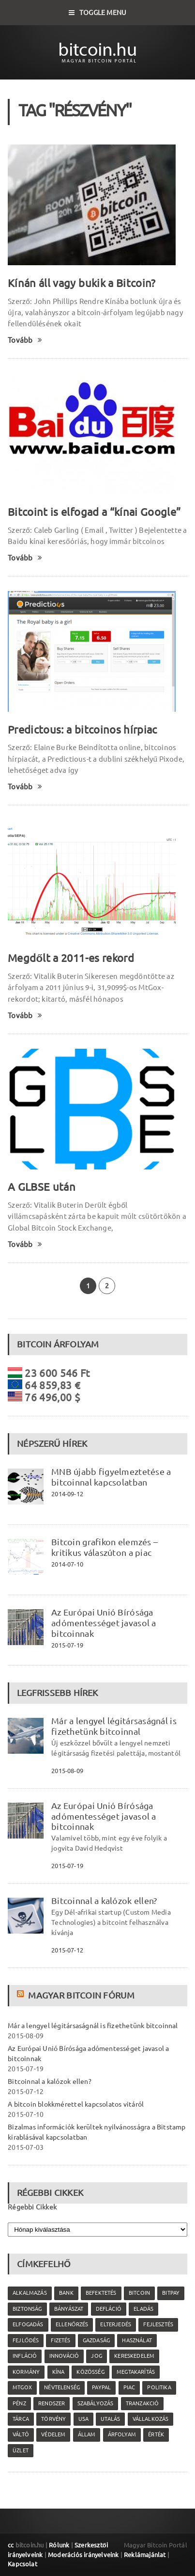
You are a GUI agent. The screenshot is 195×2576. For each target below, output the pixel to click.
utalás (110, 2419)
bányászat (69, 2309)
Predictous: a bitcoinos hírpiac (82, 729)
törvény (53, 2419)
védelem (53, 2434)
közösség (90, 2372)
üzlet (21, 2450)
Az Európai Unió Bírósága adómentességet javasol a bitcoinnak (103, 1622)
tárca (21, 2419)
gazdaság (96, 2340)
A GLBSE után (41, 1187)
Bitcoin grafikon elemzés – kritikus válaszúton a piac (104, 1547)
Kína (58, 2372)
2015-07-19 (67, 1645)
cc (11, 2545)
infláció (25, 2356)
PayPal (101, 2387)
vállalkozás (151, 2419)
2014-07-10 (67, 1564)
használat (137, 2340)
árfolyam (122, 2434)
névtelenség (62, 2387)
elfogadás (28, 2324)
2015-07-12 (67, 1950)
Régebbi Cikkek (32, 2207)
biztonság (27, 2309)
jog (96, 2356)
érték (156, 2434)
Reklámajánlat (145, 2554)
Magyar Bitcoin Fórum (81, 1995)
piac (129, 2387)
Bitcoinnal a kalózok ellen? (104, 1900)
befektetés (101, 2293)
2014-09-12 (67, 1493)
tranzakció (142, 2403)
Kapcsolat (22, 2563)
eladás (143, 2309)
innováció (64, 2356)
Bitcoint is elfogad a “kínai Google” (94, 512)
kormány (26, 2372)
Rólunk (59, 2545)
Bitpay (171, 2293)
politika (159, 2387)
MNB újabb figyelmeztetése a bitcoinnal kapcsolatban (111, 1477)
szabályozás (95, 2403)
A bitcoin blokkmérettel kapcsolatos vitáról (76, 2104)
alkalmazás (30, 2293)
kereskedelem (134, 2356)
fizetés (60, 2340)
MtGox (22, 2387)
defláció (108, 2309)
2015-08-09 (67, 1770)
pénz (19, 2403)
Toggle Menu (98, 12)
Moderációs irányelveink (83, 2554)
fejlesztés (158, 2324)
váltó (21, 2434)
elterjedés (115, 2324)
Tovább (25, 340)
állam (87, 2434)
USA (83, 2419)
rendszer (51, 2403)
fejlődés (26, 2340)
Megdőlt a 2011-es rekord (71, 958)
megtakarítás (136, 2372)
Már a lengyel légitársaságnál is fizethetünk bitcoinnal (114, 1726)
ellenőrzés (72, 2324)
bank (66, 2293)
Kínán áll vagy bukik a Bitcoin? (81, 283)
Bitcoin (139, 2293)
